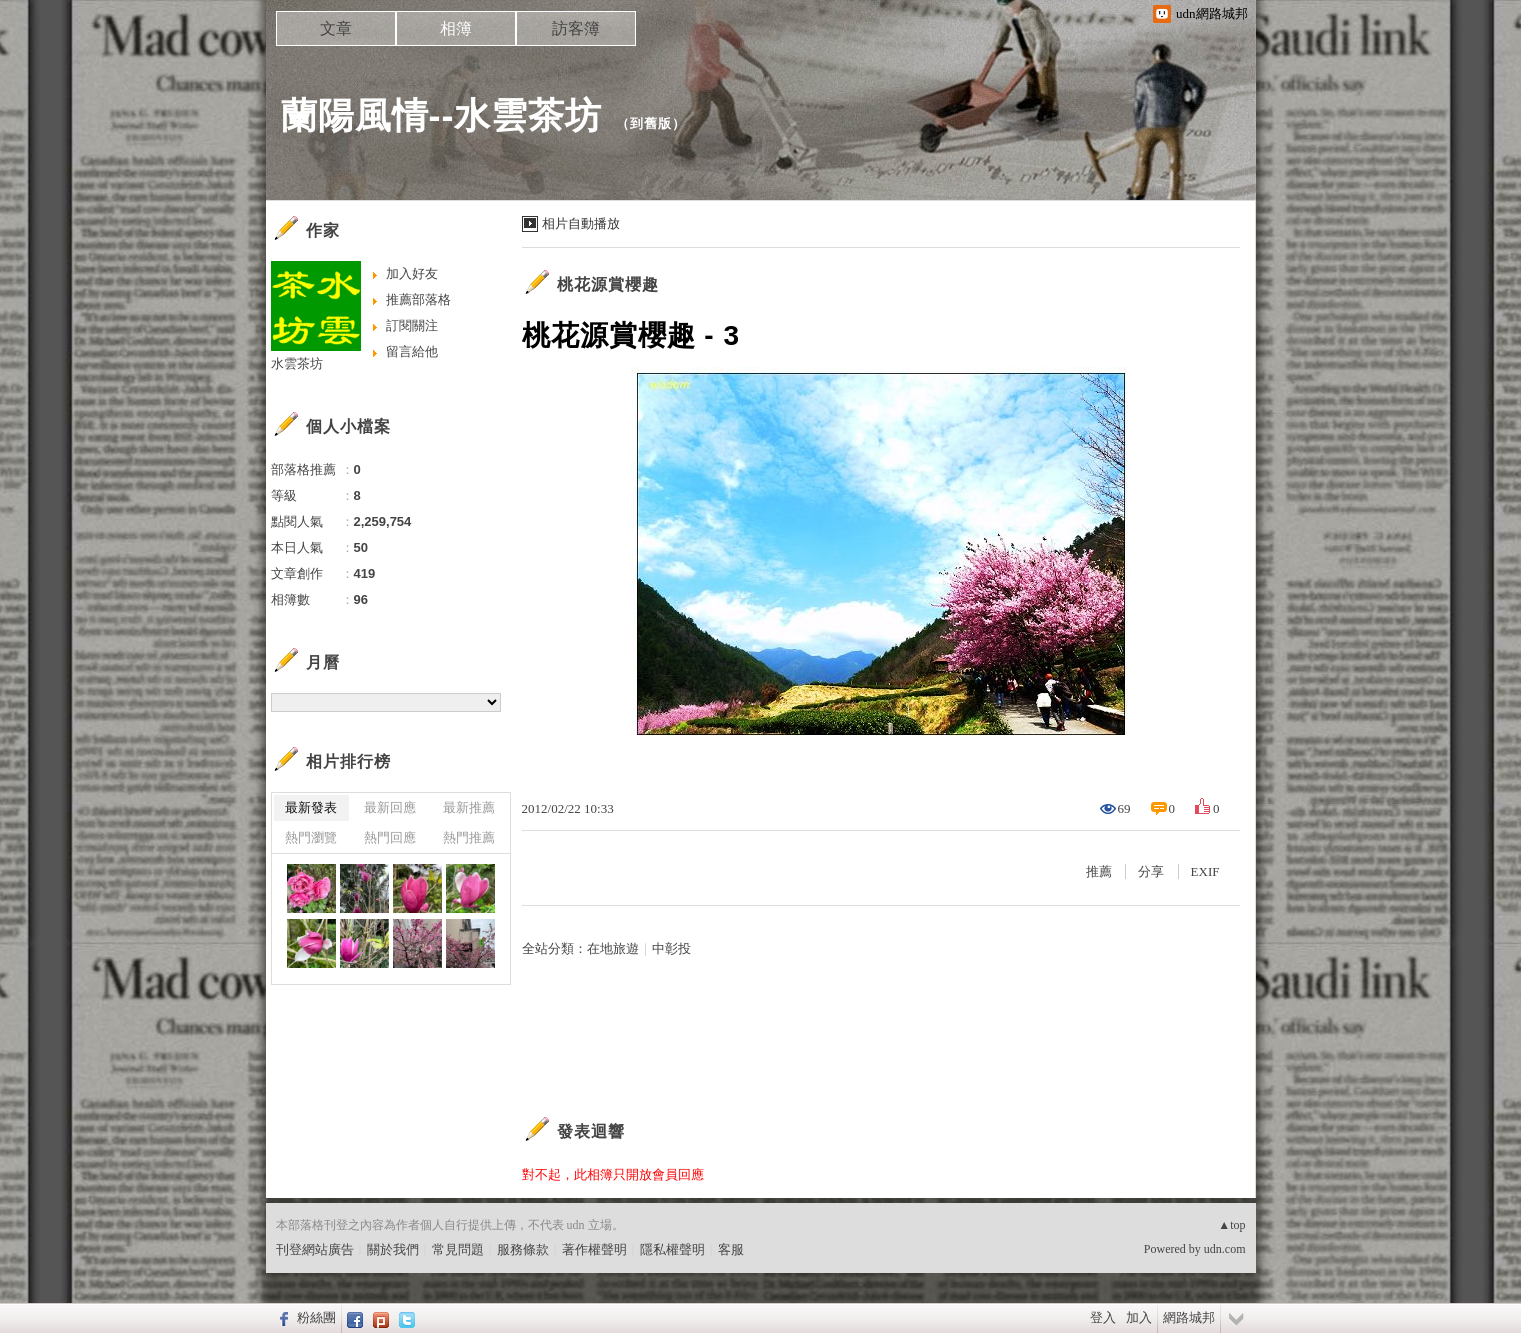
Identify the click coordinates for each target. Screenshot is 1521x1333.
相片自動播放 (581, 223)
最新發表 (311, 807)
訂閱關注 (412, 325)
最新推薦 (469, 807)
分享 (1151, 871)
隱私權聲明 (672, 1249)
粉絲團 (316, 1317)
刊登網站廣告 (315, 1249)
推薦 (1099, 871)
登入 (1103, 1317)
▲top (1231, 1225)
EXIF (1205, 871)
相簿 (456, 28)
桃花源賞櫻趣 (608, 284)
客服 (731, 1249)
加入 (1139, 1317)
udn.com (1225, 1249)
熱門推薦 (469, 837)
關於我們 (393, 1249)
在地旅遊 (613, 948)
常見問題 (458, 1249)
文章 (336, 28)
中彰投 (671, 948)
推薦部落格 (418, 299)
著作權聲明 (594, 1249)
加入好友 (412, 273)
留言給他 (412, 351)
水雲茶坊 (297, 363)
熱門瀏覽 (311, 837)
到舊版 (651, 123)
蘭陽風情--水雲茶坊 (442, 115)
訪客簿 (576, 28)
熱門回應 (390, 837)
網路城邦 (1189, 1317)
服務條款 (523, 1249)
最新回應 (390, 807)
